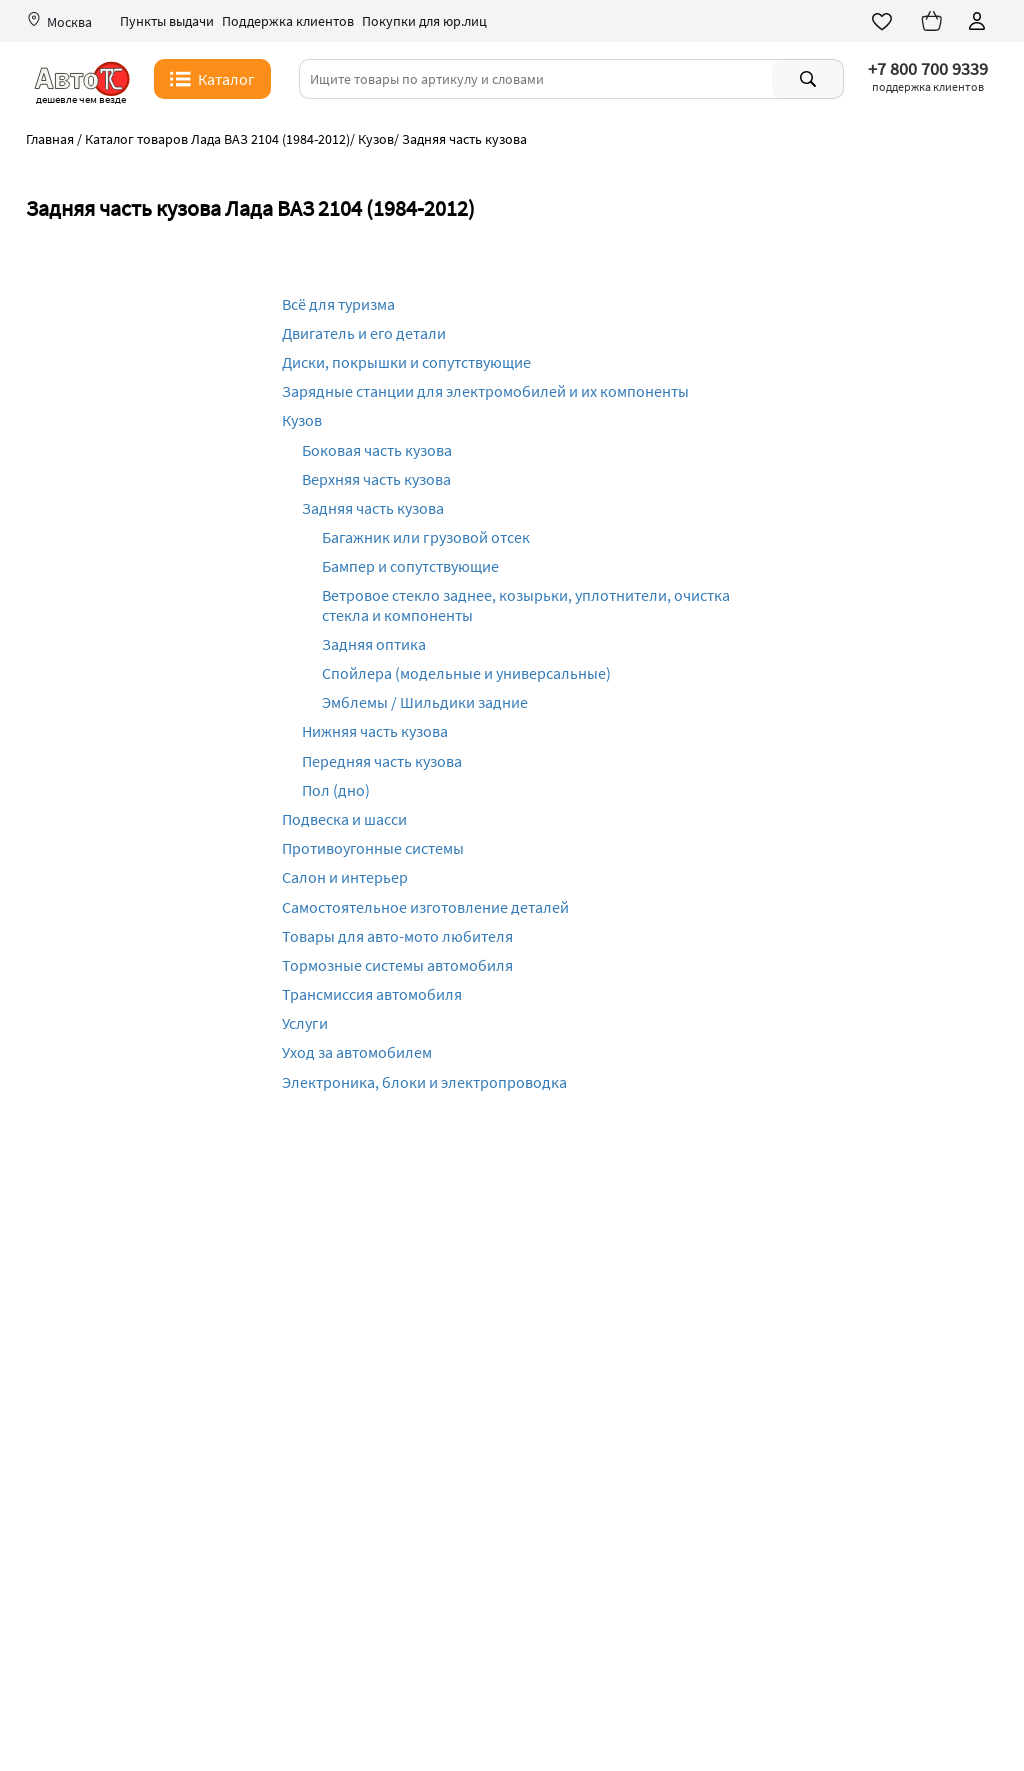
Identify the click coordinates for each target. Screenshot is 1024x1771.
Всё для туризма (338, 304)
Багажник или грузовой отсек (426, 537)
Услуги (305, 1023)
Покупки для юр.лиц (424, 21)
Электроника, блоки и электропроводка (424, 1082)
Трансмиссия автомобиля (372, 994)
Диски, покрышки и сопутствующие (406, 362)
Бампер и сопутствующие (410, 566)
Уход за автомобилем (357, 1052)
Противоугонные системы (373, 848)
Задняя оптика (374, 644)
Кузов (302, 420)
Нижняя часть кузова (375, 731)
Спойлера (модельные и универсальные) (466, 673)
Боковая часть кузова (377, 450)
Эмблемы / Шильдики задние (425, 702)
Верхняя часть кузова (376, 479)
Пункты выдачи (167, 21)
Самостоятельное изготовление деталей (425, 907)
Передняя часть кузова (382, 761)
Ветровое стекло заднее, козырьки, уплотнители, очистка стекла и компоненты (526, 604)
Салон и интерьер (345, 877)
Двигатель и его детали (364, 333)
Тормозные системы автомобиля (397, 965)
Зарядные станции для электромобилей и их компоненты (485, 391)
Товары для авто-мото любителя (397, 936)
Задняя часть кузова (373, 508)
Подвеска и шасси (344, 819)
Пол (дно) (336, 790)
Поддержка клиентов (288, 21)
